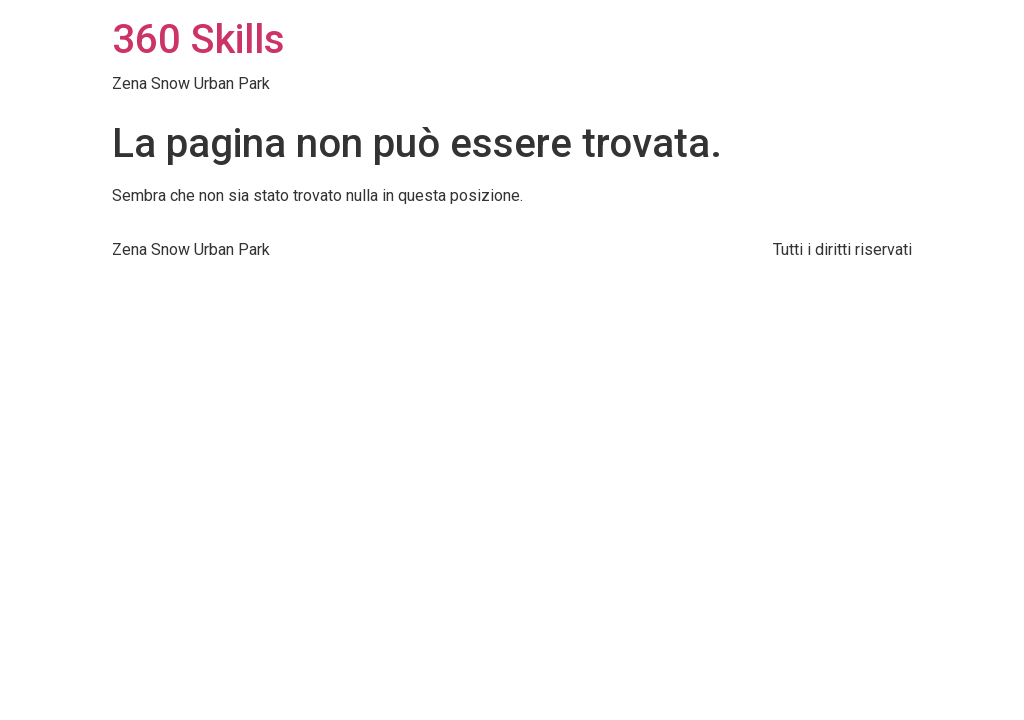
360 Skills (198, 39)
